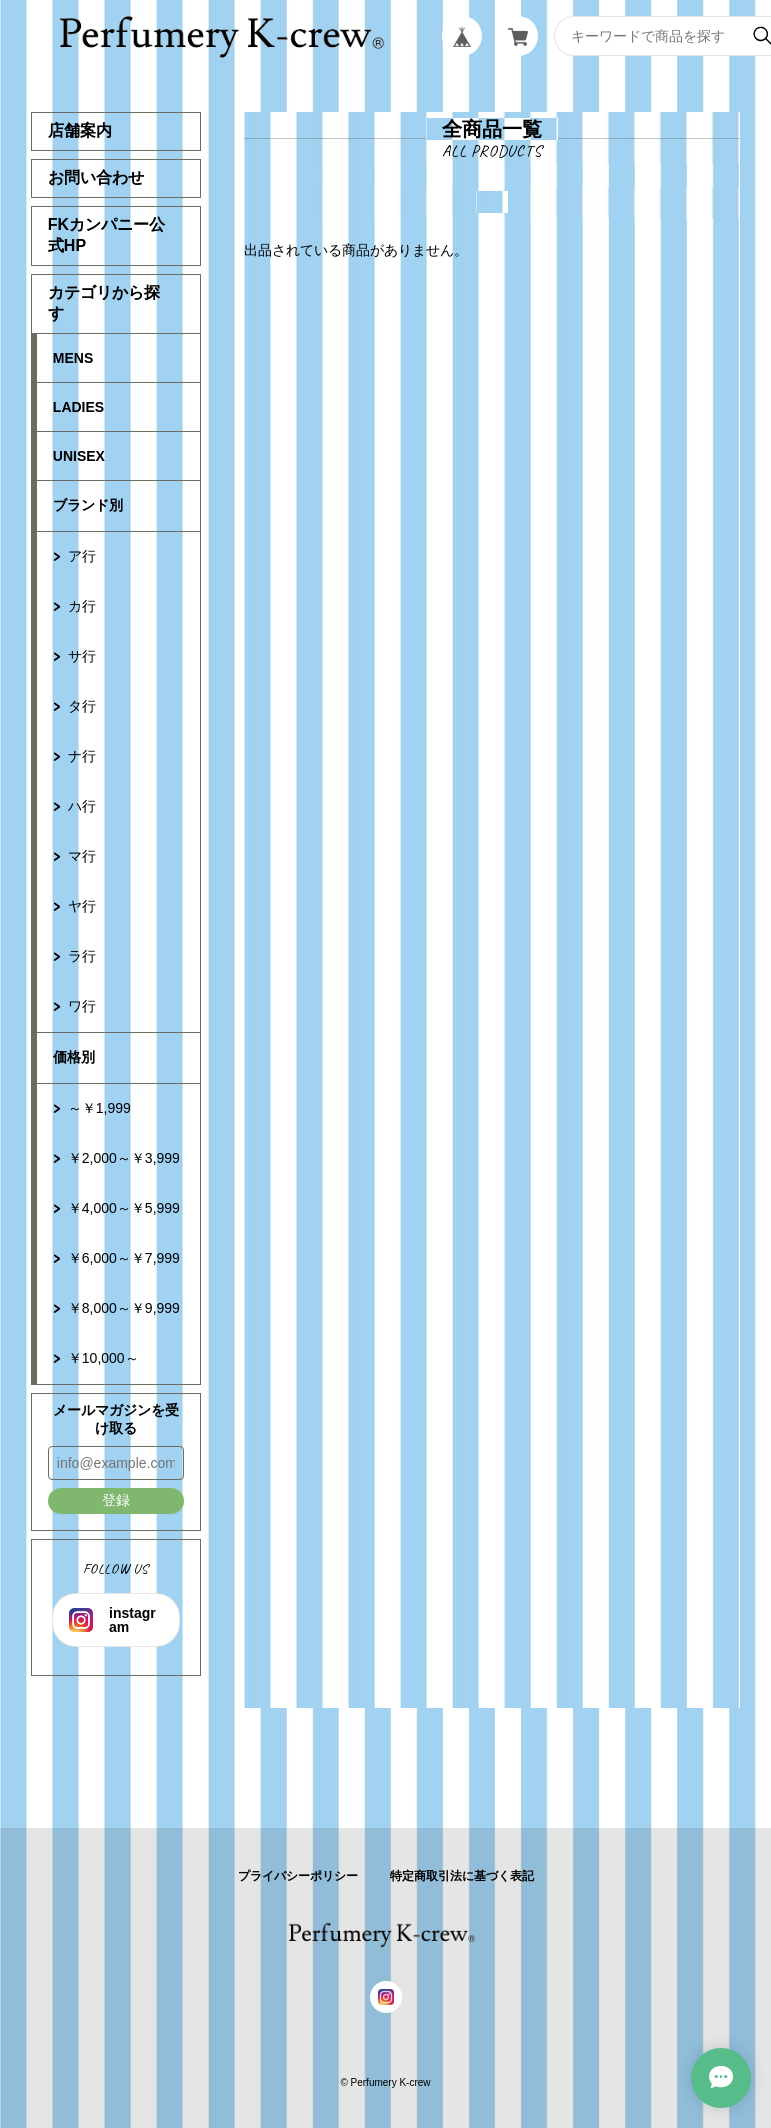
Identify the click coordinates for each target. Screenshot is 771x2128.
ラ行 (82, 956)
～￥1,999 (99, 1108)
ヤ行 (82, 906)
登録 (116, 1500)
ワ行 (82, 1006)
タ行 (82, 706)
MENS (73, 358)
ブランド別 (88, 505)
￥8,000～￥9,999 (124, 1308)
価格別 (74, 1057)
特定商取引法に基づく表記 (462, 1876)
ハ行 (82, 806)
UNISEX (79, 456)
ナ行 (82, 756)
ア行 (82, 556)
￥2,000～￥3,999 (124, 1158)
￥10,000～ (103, 1358)
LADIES (78, 407)
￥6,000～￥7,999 (124, 1258)
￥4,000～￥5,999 (124, 1208)
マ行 (82, 856)
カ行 (82, 606)
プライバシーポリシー (298, 1876)
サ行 (82, 656)
